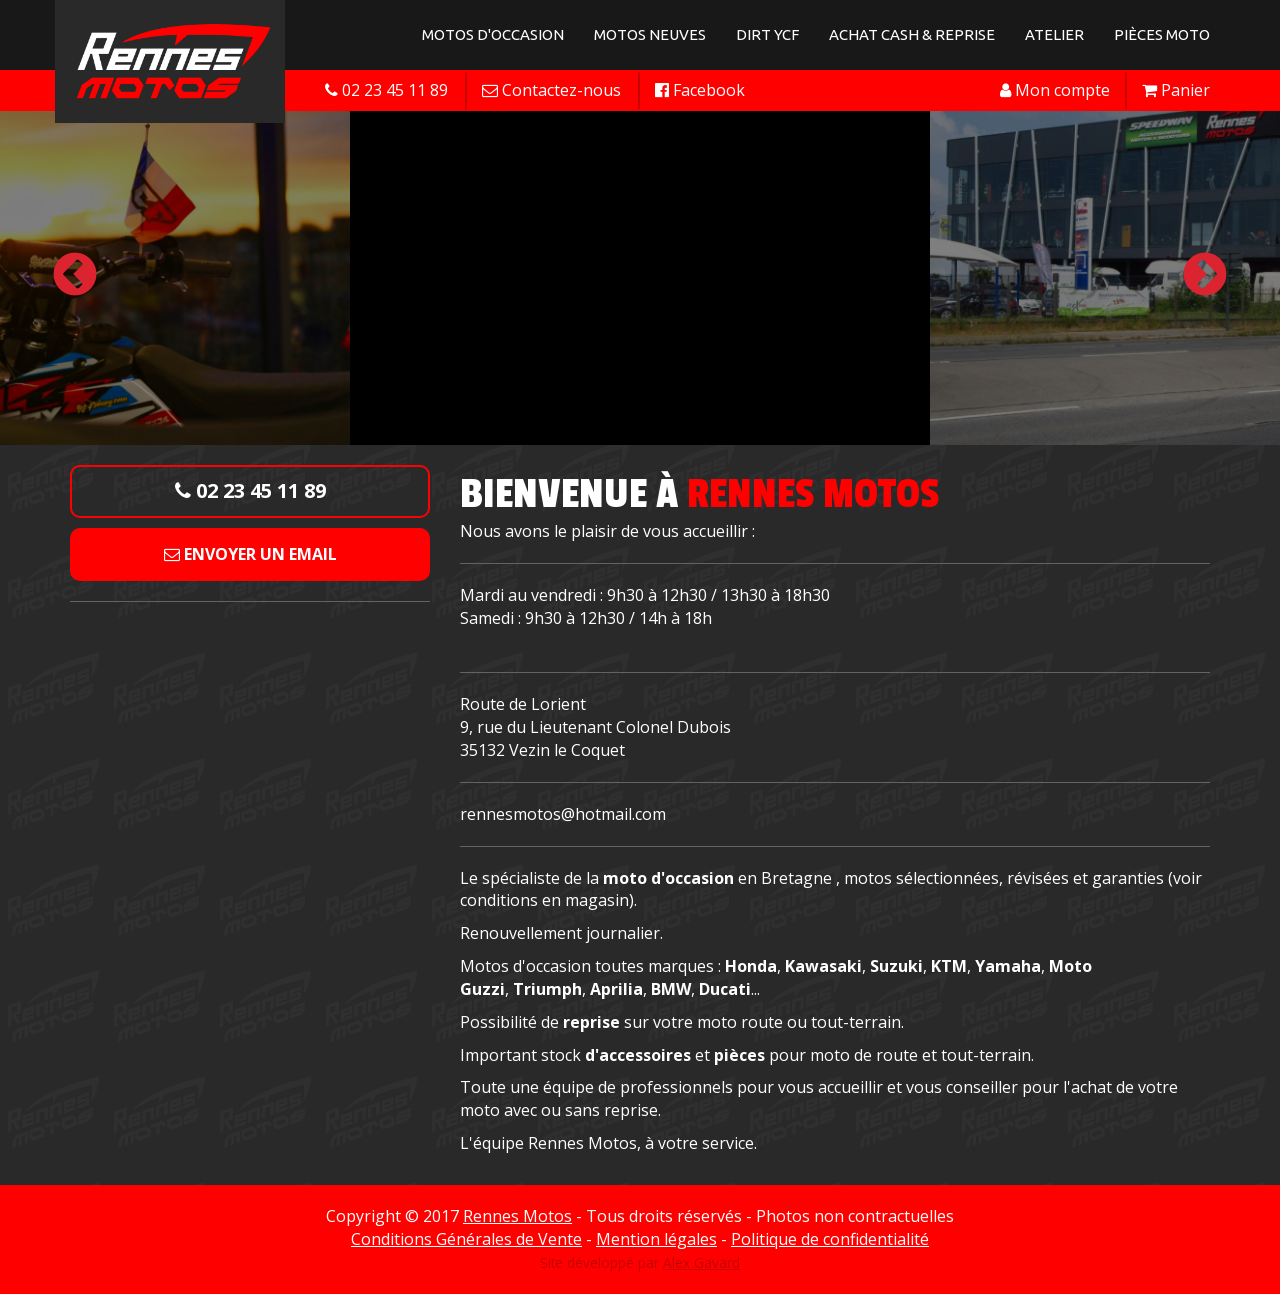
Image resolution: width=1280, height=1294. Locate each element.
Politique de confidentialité (830, 1239)
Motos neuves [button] (650, 34)
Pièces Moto (1162, 34)
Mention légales (656, 1239)
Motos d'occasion (493, 34)
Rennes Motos (517, 1216)
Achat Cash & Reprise (912, 34)
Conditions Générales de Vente (466, 1239)
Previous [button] (75, 276)
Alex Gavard (701, 1262)
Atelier (1054, 34)
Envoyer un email (250, 554)
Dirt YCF (767, 34)
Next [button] (1205, 276)
